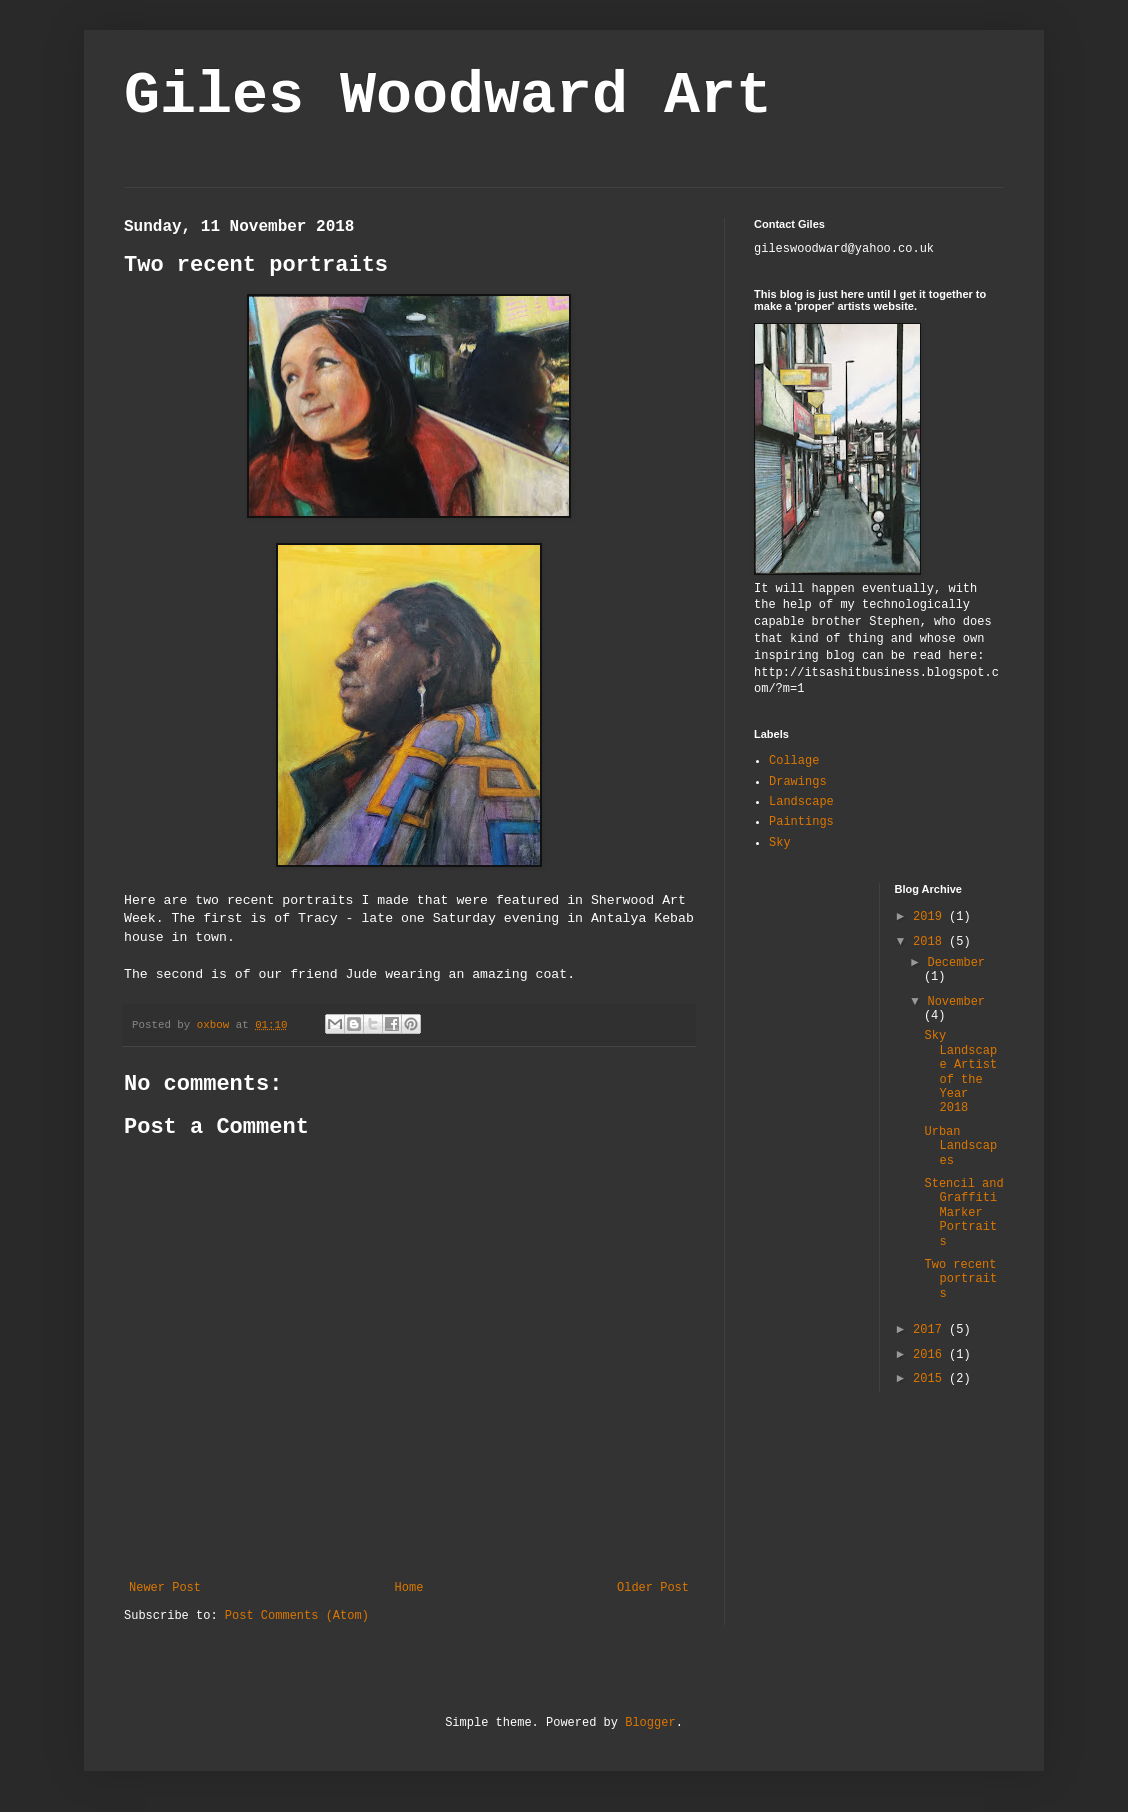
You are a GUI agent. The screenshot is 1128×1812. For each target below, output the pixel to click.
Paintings (801, 822)
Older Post (653, 1588)
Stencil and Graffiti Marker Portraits (963, 1213)
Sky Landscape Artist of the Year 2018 (960, 1072)
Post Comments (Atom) (297, 1616)
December (956, 963)
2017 (931, 1330)
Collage (794, 761)
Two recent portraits (960, 1279)
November (956, 1002)
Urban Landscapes (960, 1146)
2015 (931, 1379)
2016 (931, 1355)
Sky (780, 843)
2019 (931, 917)
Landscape (801, 802)
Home (409, 1588)
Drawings (798, 782)
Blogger (650, 1723)
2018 (931, 942)
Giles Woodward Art (448, 96)
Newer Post (165, 1588)
